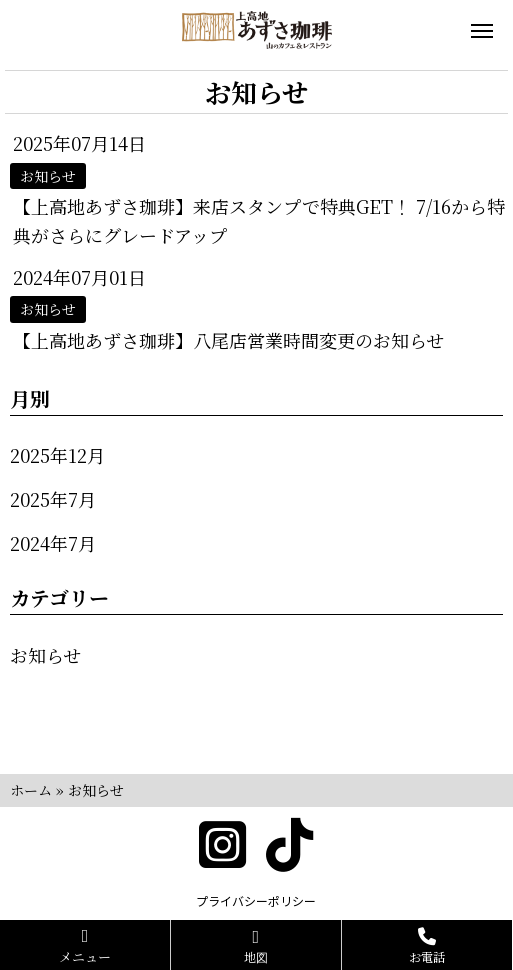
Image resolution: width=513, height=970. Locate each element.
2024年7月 (53, 543)
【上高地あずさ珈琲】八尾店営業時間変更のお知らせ (228, 340)
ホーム (31, 790)
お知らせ (45, 655)
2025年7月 (53, 499)
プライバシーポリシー (256, 900)
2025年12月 (57, 455)
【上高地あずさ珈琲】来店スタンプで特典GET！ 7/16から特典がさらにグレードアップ (259, 220)
